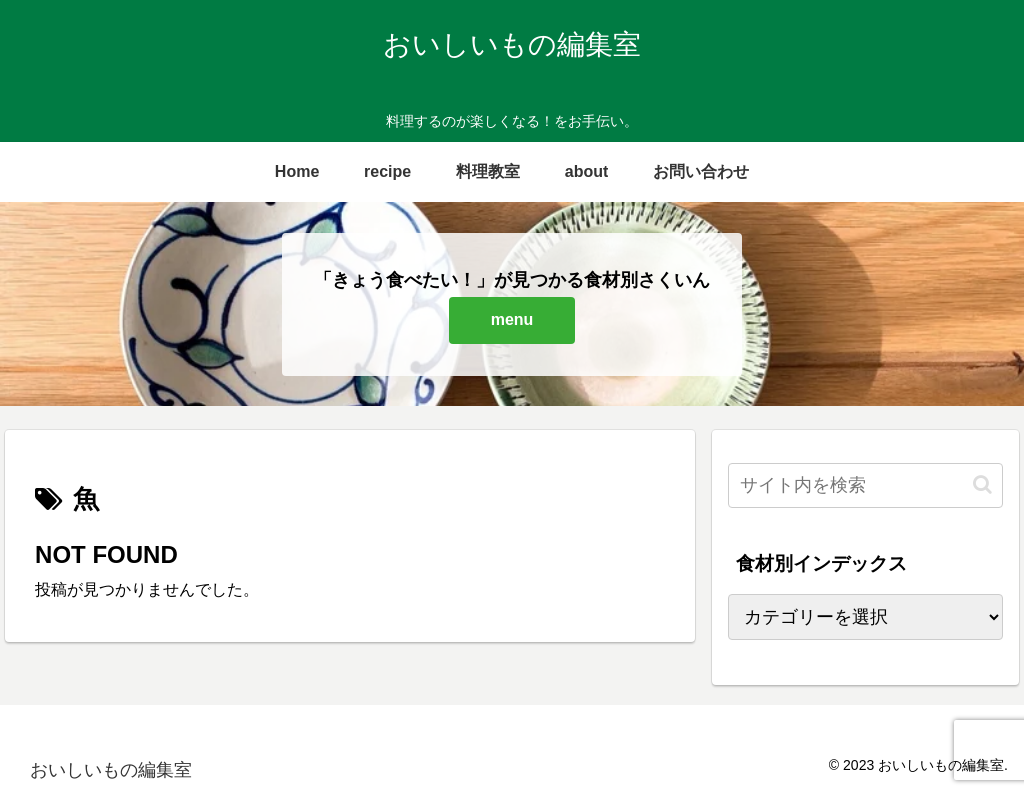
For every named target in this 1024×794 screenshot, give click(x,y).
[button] (982, 484)
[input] (865, 485)
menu (512, 319)
